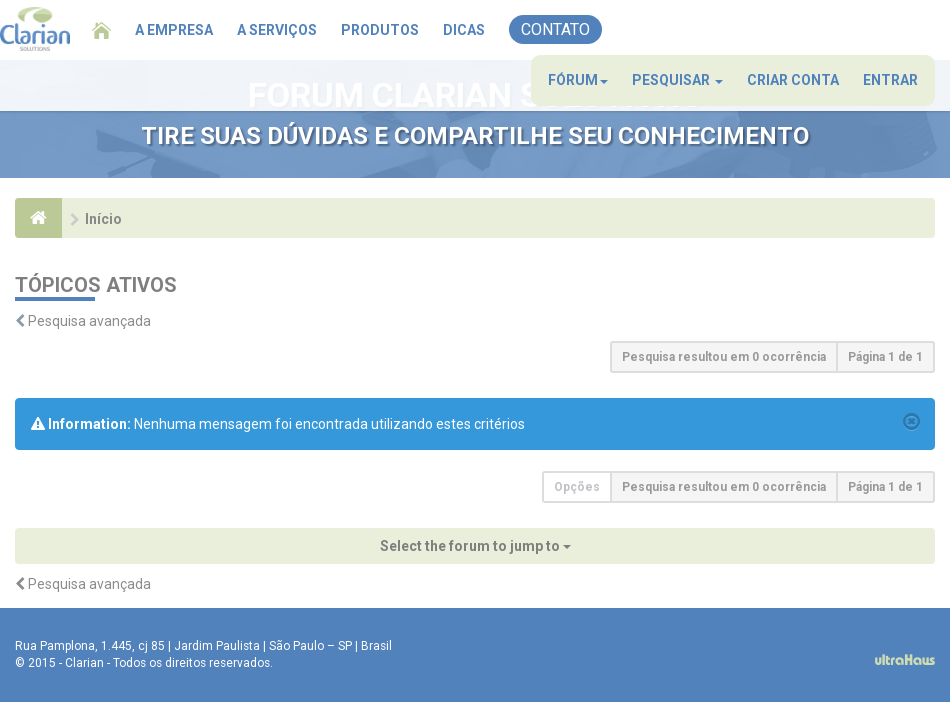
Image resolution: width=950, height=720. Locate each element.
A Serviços (277, 30)
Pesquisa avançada (89, 321)
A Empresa (174, 30)
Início (103, 219)
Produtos (380, 30)
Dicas (464, 30)
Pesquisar (677, 80)
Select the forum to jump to (475, 546)
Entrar (890, 80)
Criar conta (793, 80)
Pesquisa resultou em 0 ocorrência (724, 357)
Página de (885, 357)
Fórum (578, 80)
